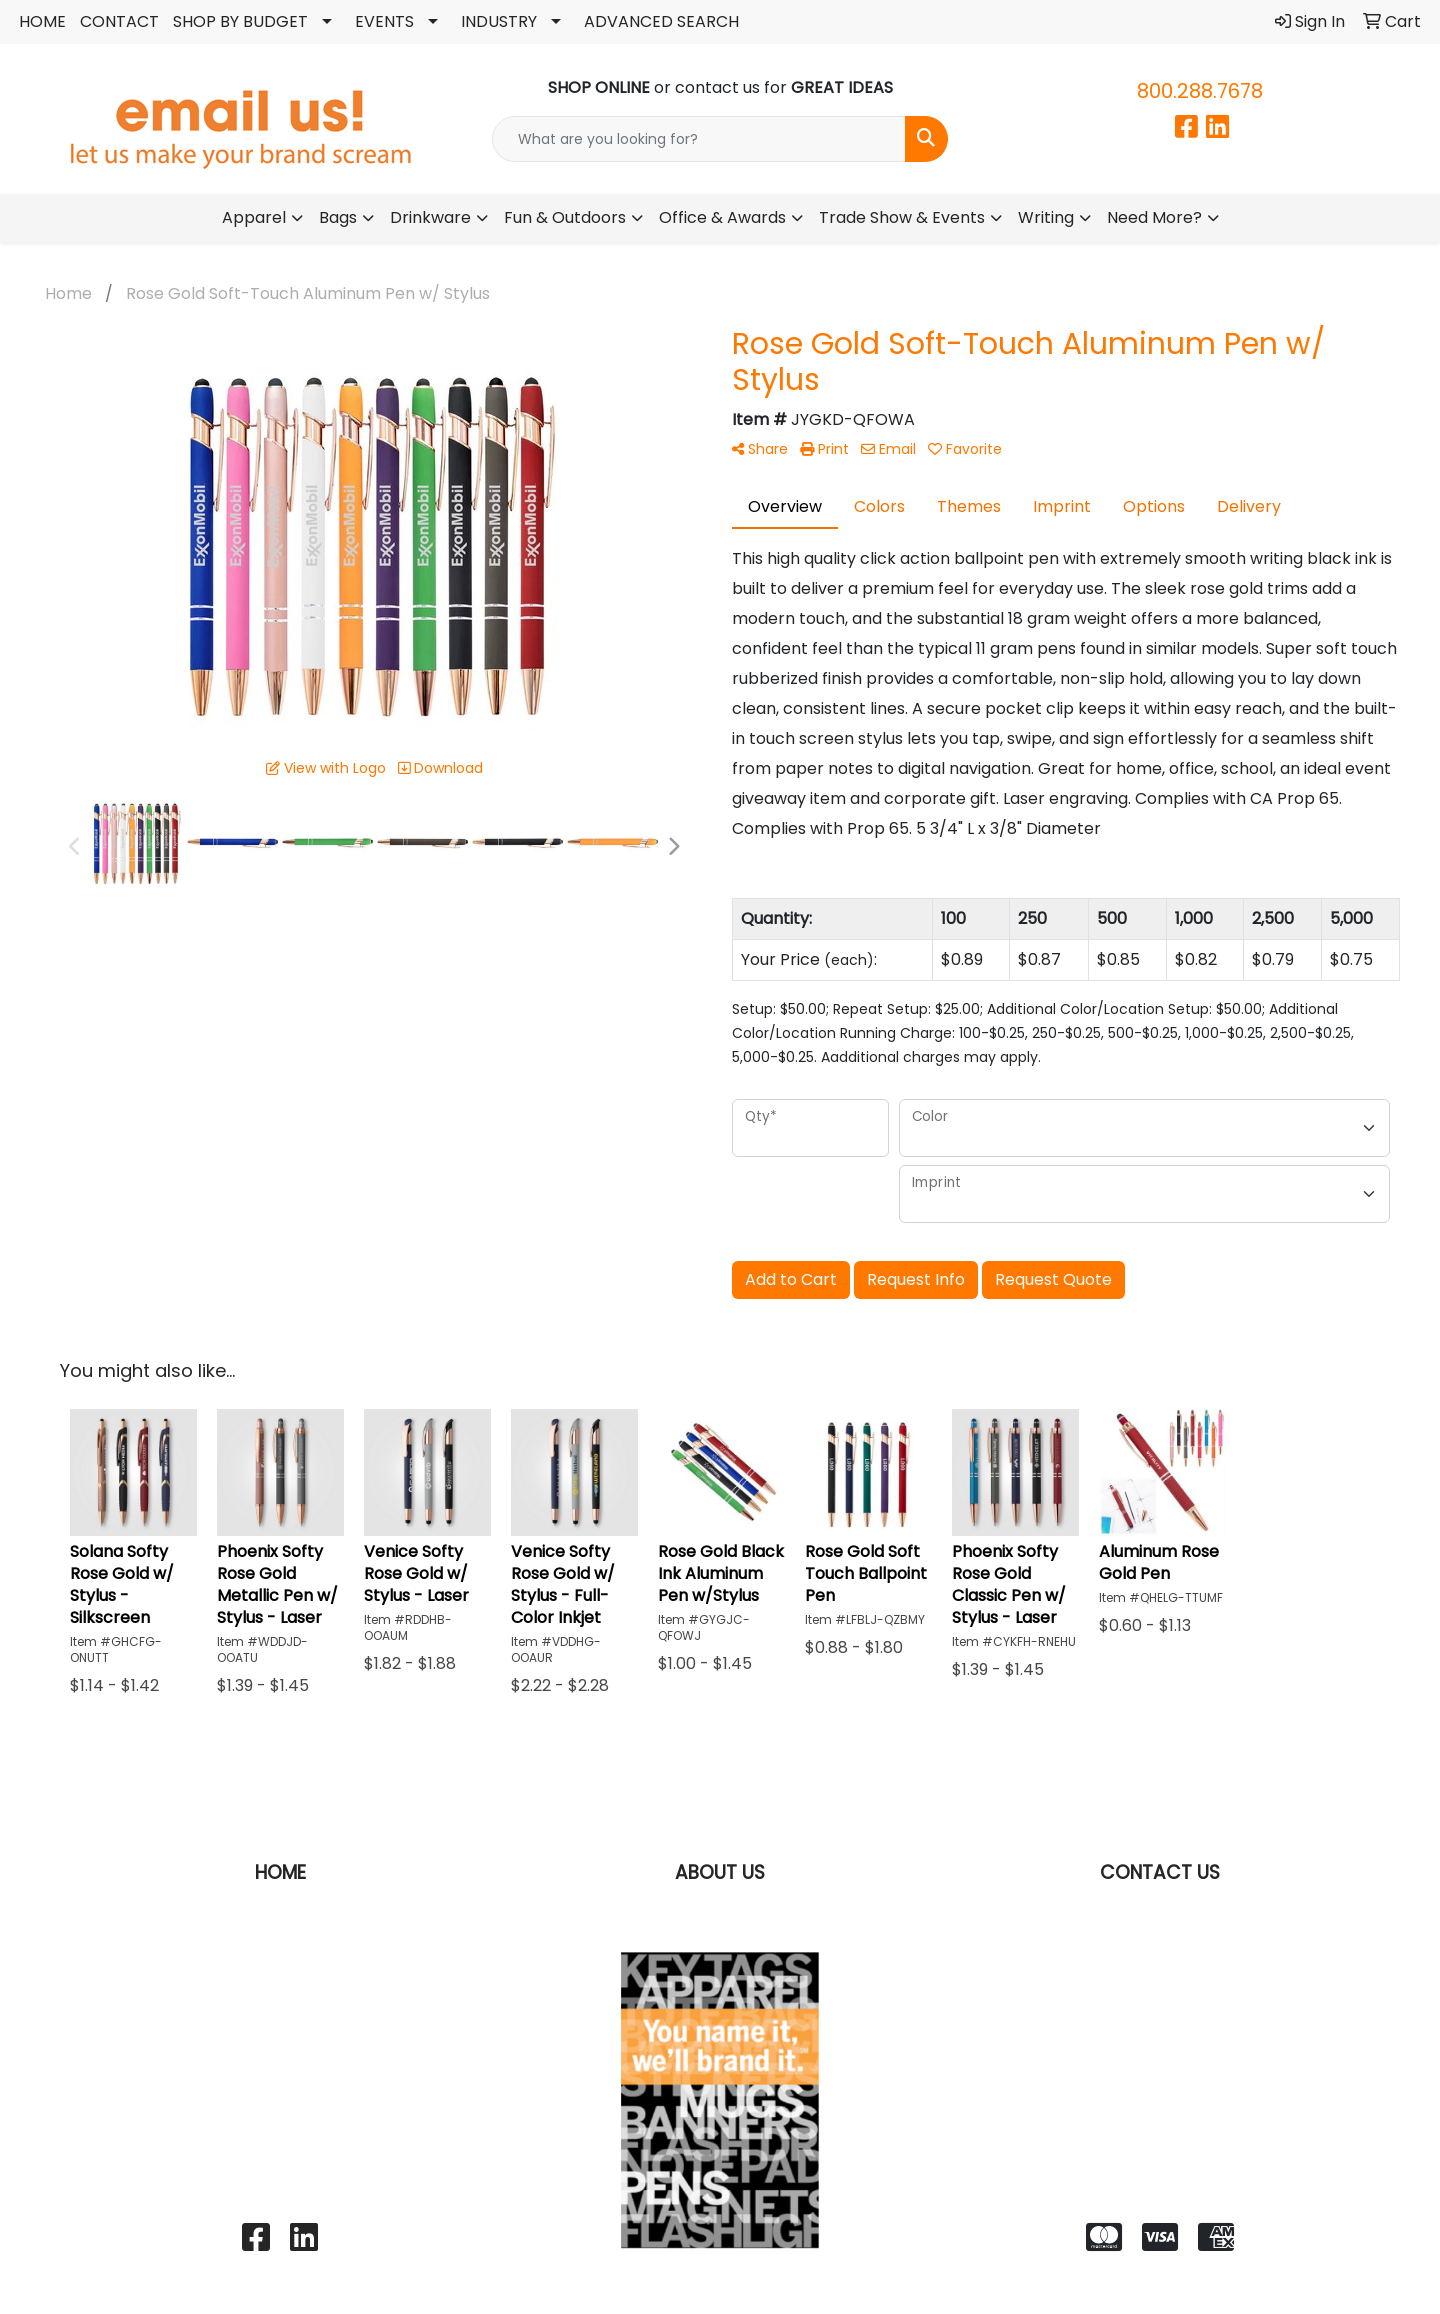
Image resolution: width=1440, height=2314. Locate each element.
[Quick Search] (699, 139)
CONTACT (119, 21)
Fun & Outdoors (565, 217)
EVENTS (384, 21)
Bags (338, 217)
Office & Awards (722, 217)
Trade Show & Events (902, 217)
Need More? (1154, 217)
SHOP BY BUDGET (240, 21)
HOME (42, 21)
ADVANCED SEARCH (661, 21)
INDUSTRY (499, 21)
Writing (1046, 217)
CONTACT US (1160, 1872)
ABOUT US (720, 1872)
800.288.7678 (1200, 91)
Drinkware (430, 217)
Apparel (254, 217)
